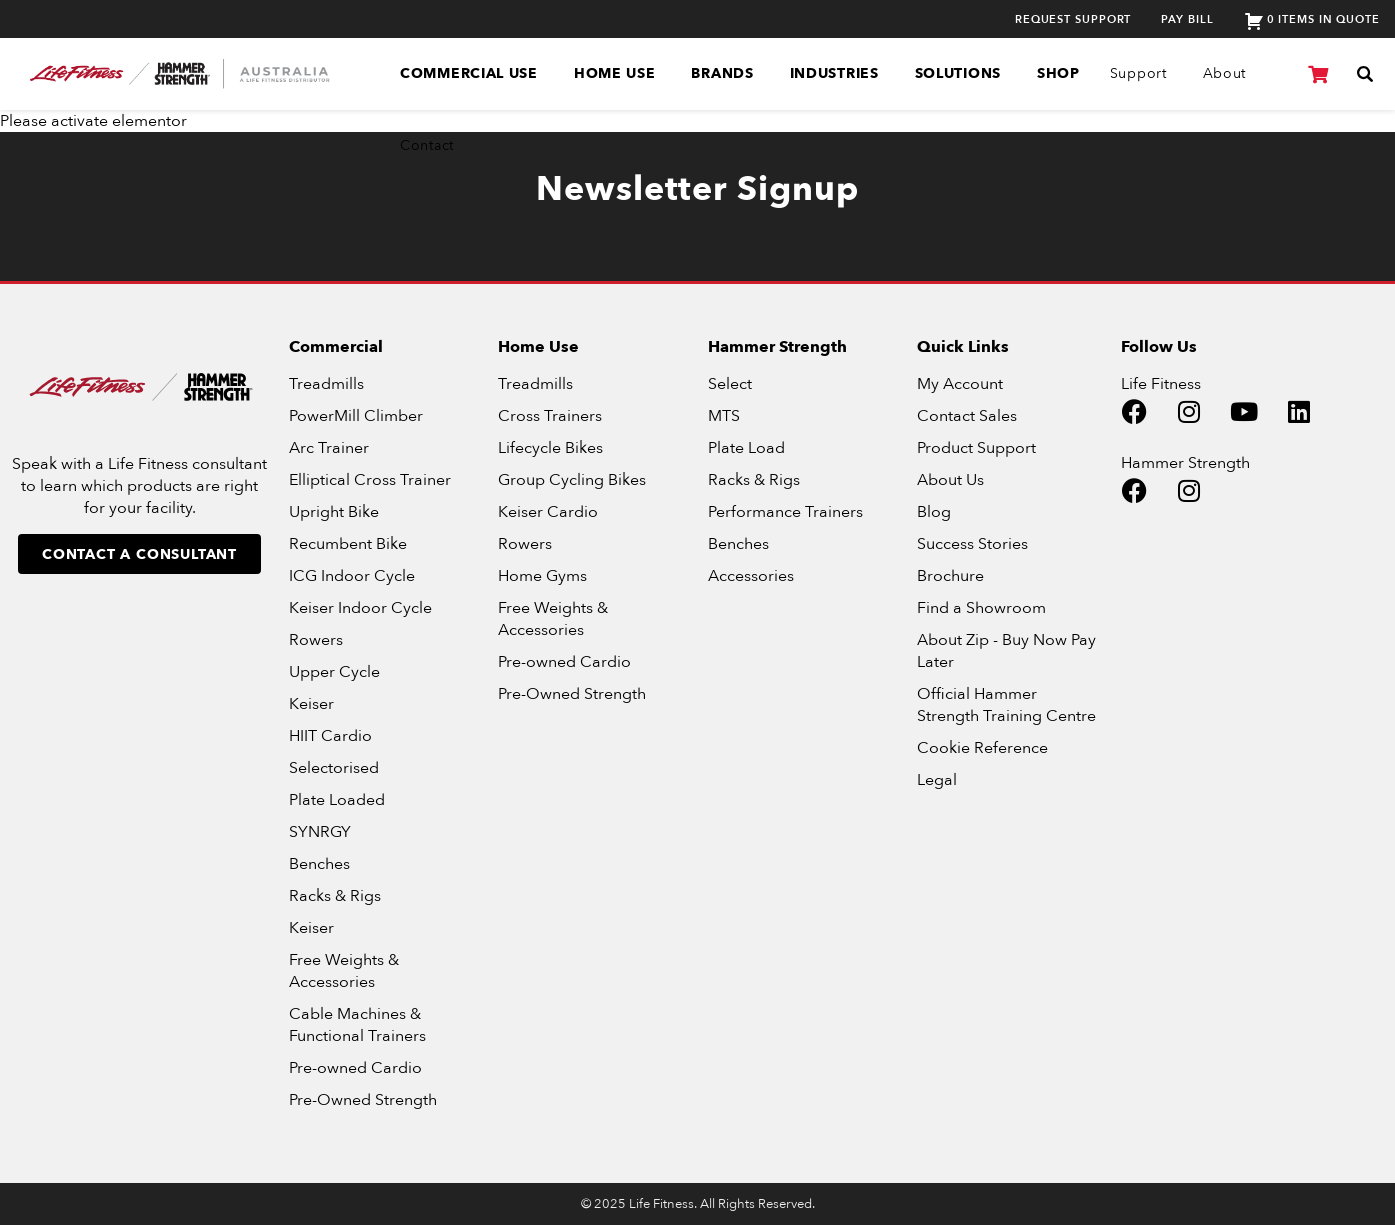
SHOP (1058, 73)
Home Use (615, 73)
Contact (427, 145)
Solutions (958, 73)
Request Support (1073, 19)
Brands (722, 73)
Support (1138, 73)
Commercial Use (469, 73)
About (1225, 73)
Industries (834, 73)
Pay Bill (1187, 19)
